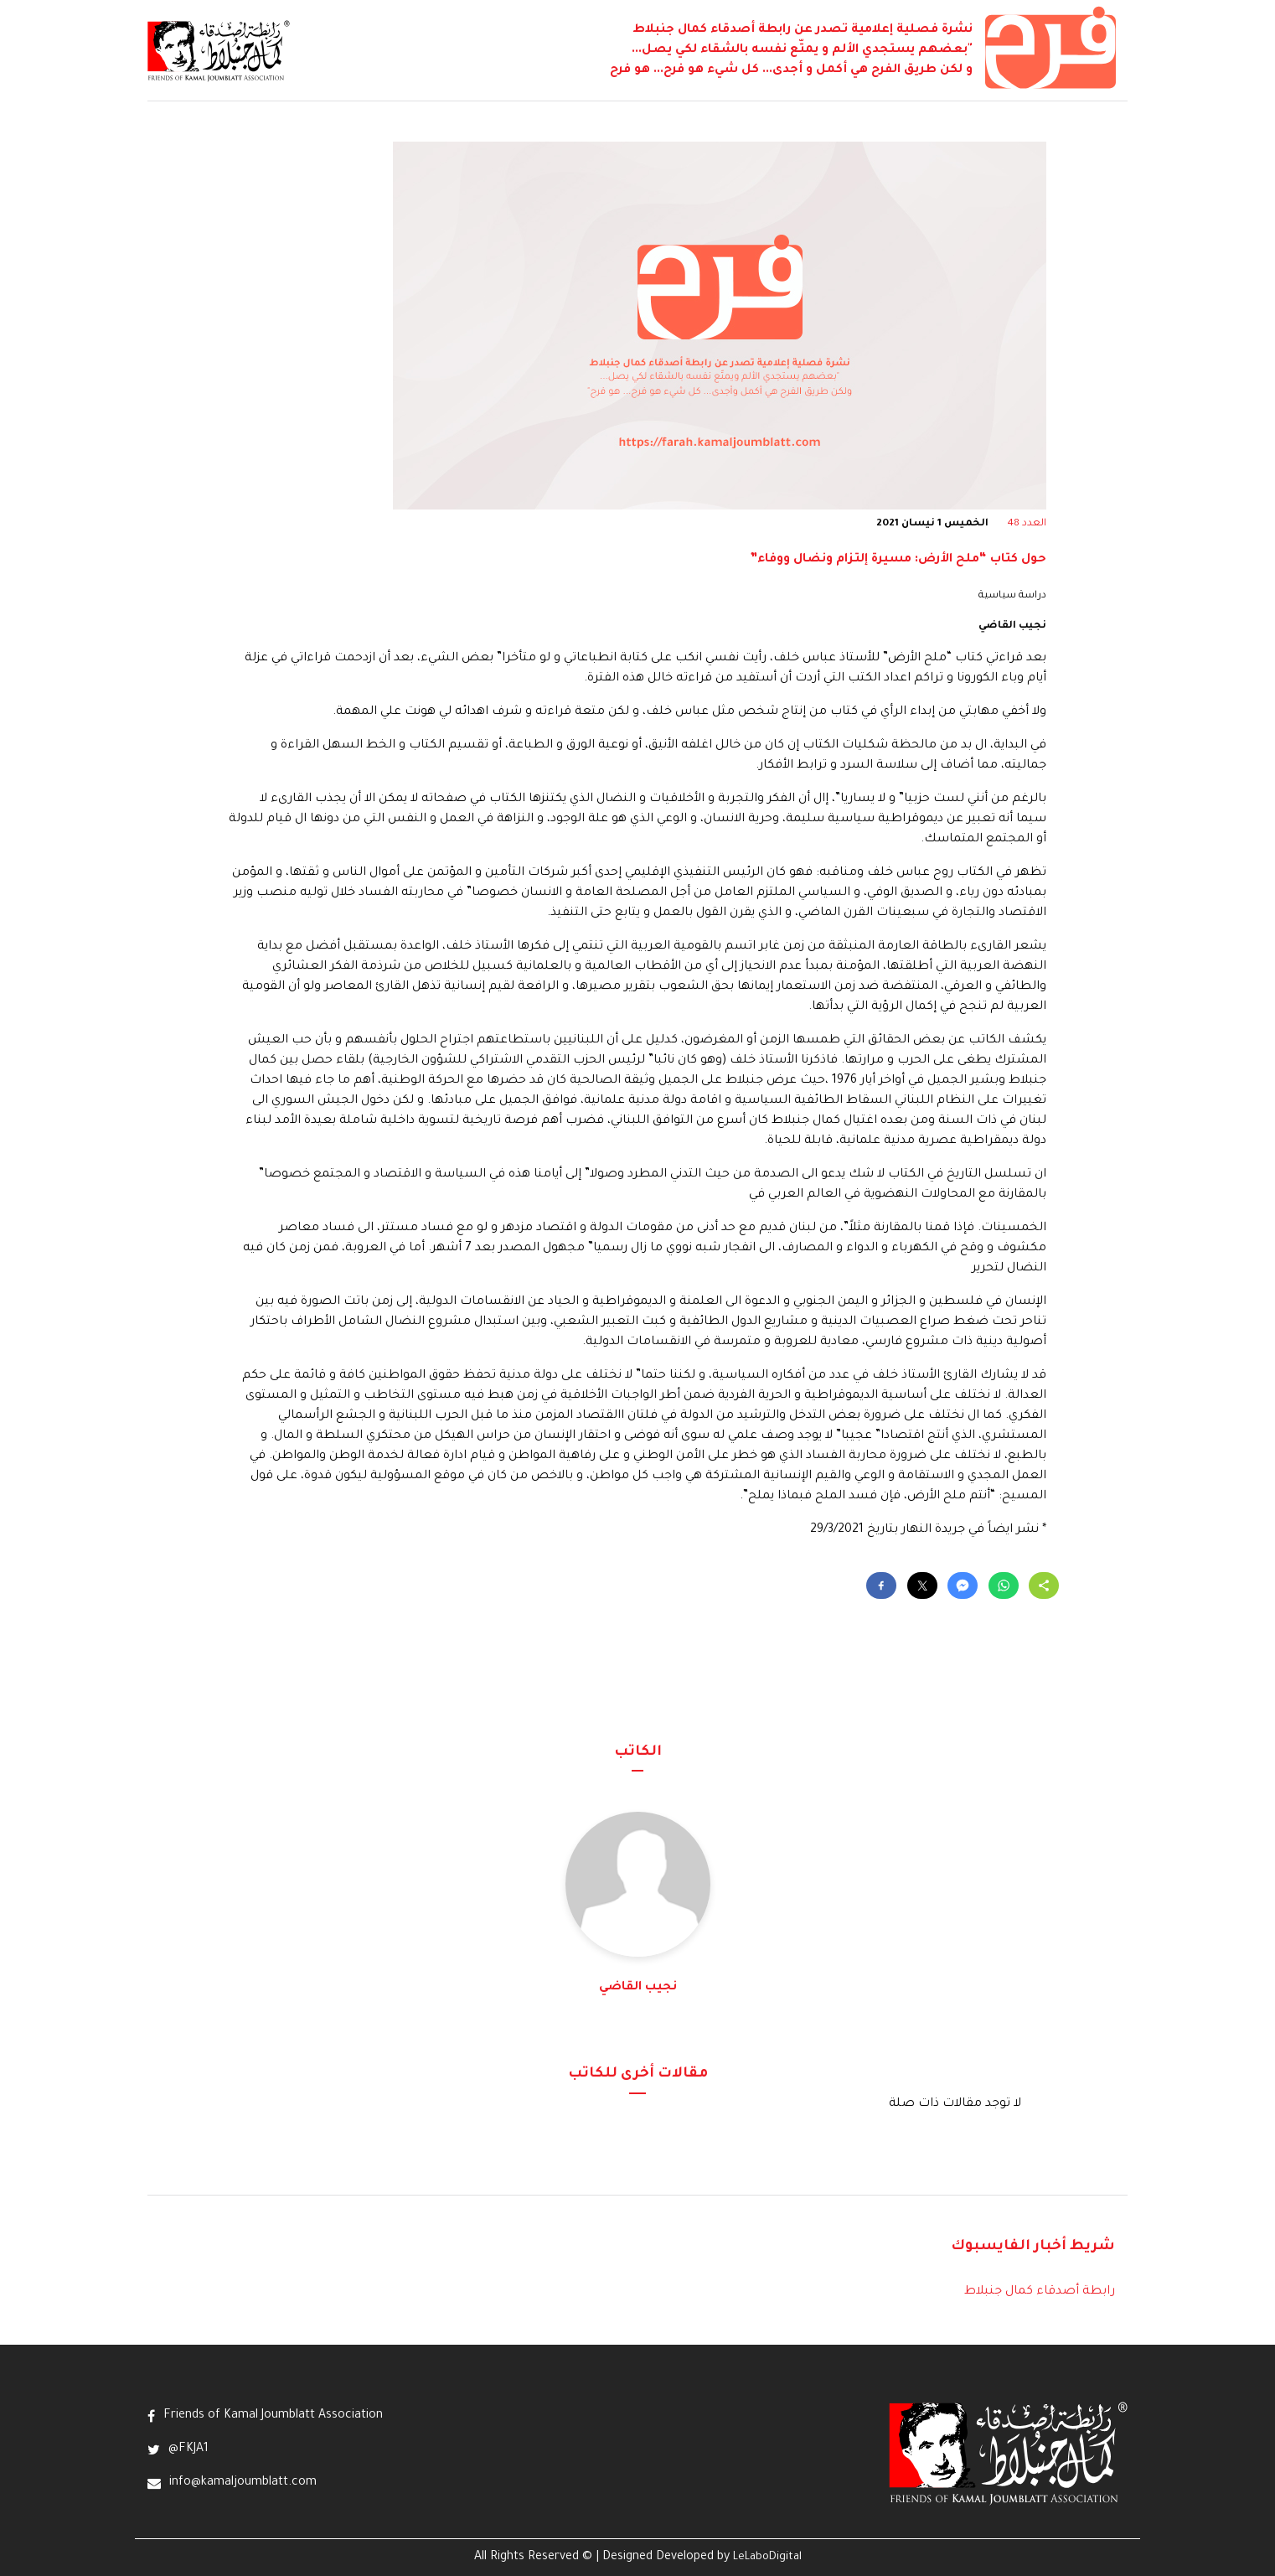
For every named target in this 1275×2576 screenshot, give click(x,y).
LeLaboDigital (767, 2557)
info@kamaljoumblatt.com (243, 2483)
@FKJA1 (188, 2449)
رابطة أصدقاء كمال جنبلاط (1039, 2292)
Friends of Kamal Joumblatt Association (273, 2416)
